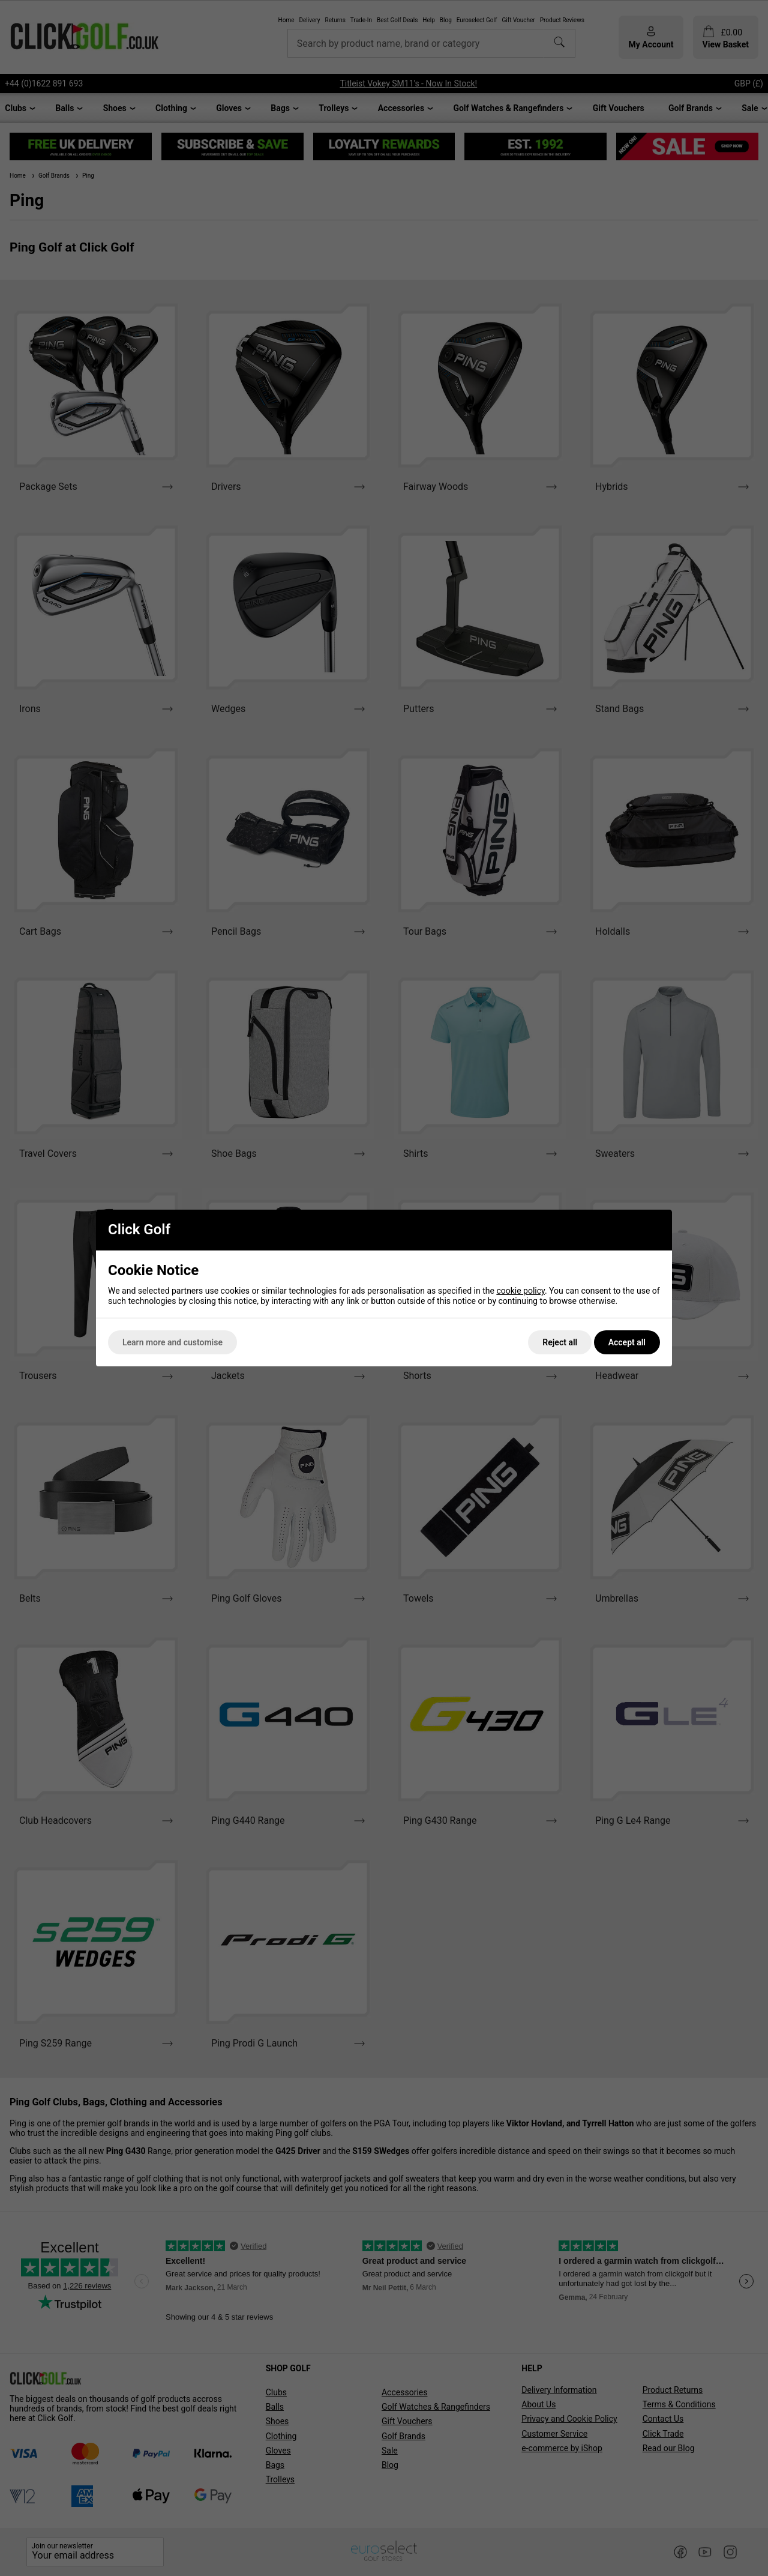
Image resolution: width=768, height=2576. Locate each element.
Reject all (559, 1342)
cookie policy (520, 1291)
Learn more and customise (172, 1342)
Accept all (627, 1342)
